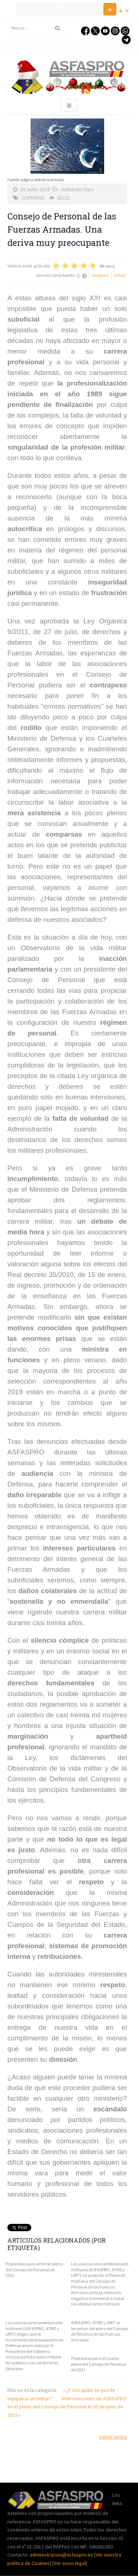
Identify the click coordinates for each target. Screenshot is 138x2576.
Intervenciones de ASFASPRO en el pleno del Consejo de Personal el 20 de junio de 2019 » (67, 2406)
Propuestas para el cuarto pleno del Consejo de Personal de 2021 (98, 2363)
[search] (39, 27)
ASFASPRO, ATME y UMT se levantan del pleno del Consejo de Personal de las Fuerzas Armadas (99, 2331)
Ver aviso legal (70, 2563)
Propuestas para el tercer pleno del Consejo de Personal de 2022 (34, 2269)
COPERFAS (33, 197)
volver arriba (113, 2436)
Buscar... (7, 22)
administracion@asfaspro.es (62, 2554)
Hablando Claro (77, 189)
